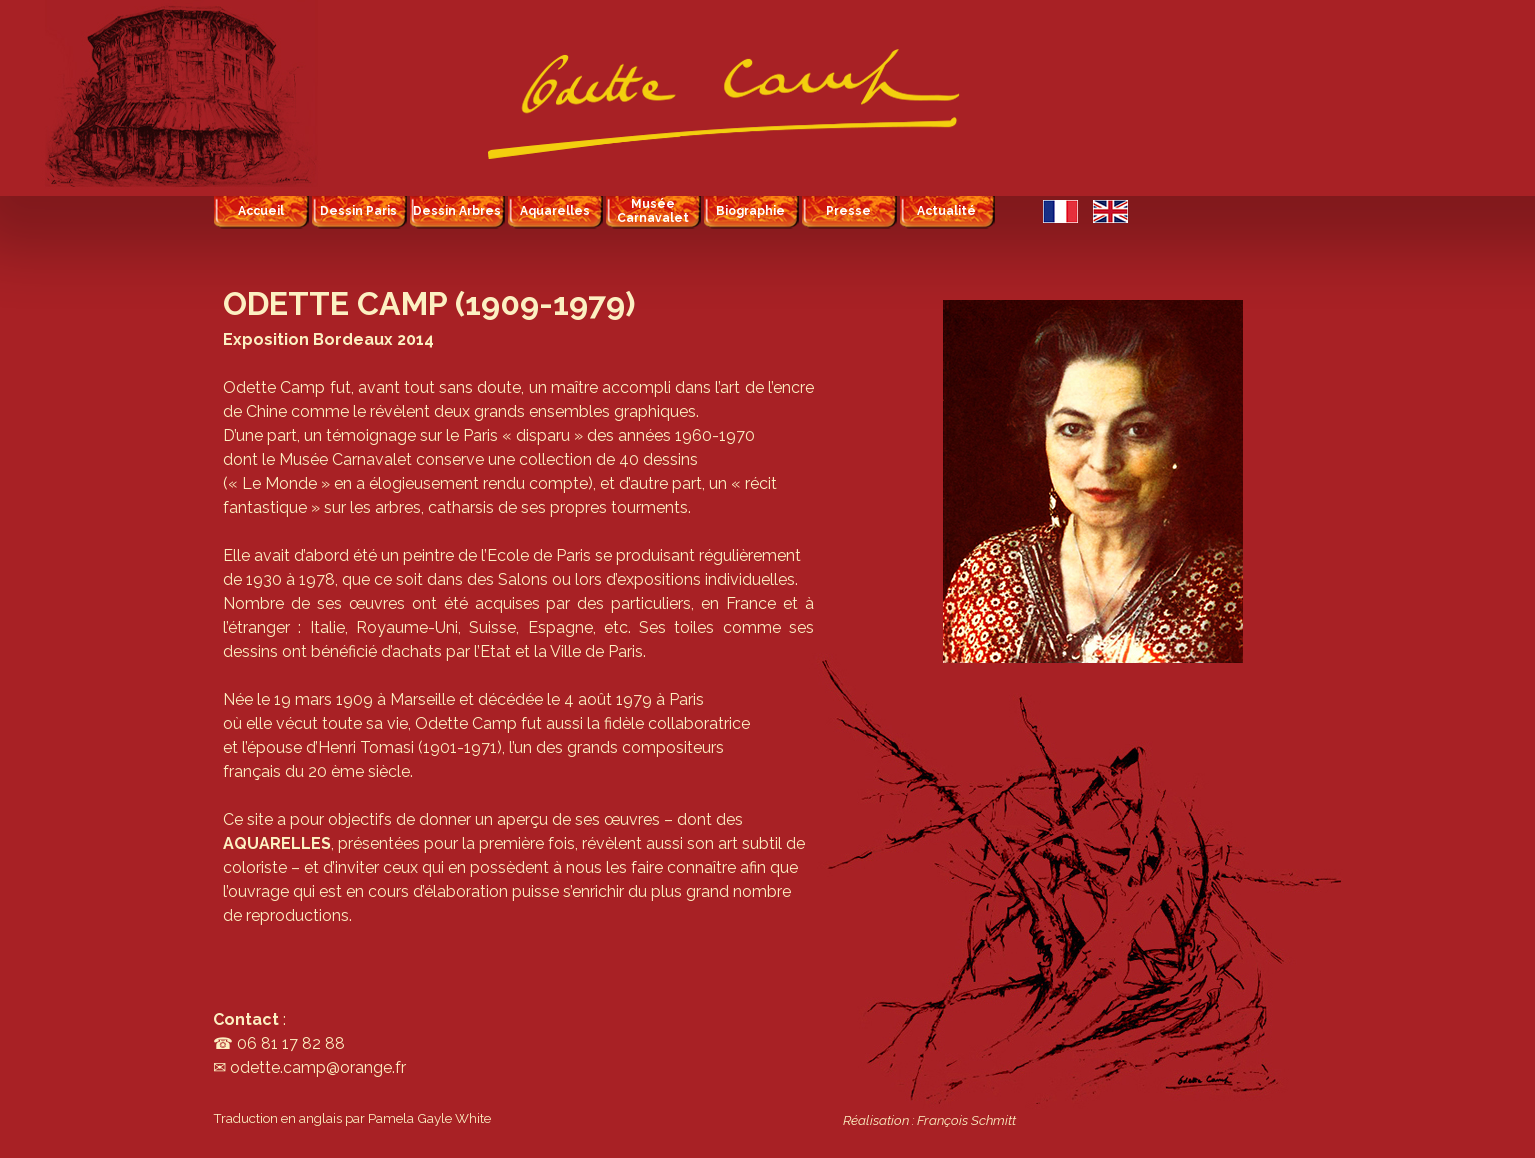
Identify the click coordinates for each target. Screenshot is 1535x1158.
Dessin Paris (358, 211)
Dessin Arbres (457, 211)
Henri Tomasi (366, 747)
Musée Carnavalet (653, 211)
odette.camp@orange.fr (318, 1067)
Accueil (261, 211)
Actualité (946, 211)
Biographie (750, 211)
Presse (848, 211)
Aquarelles (555, 211)
